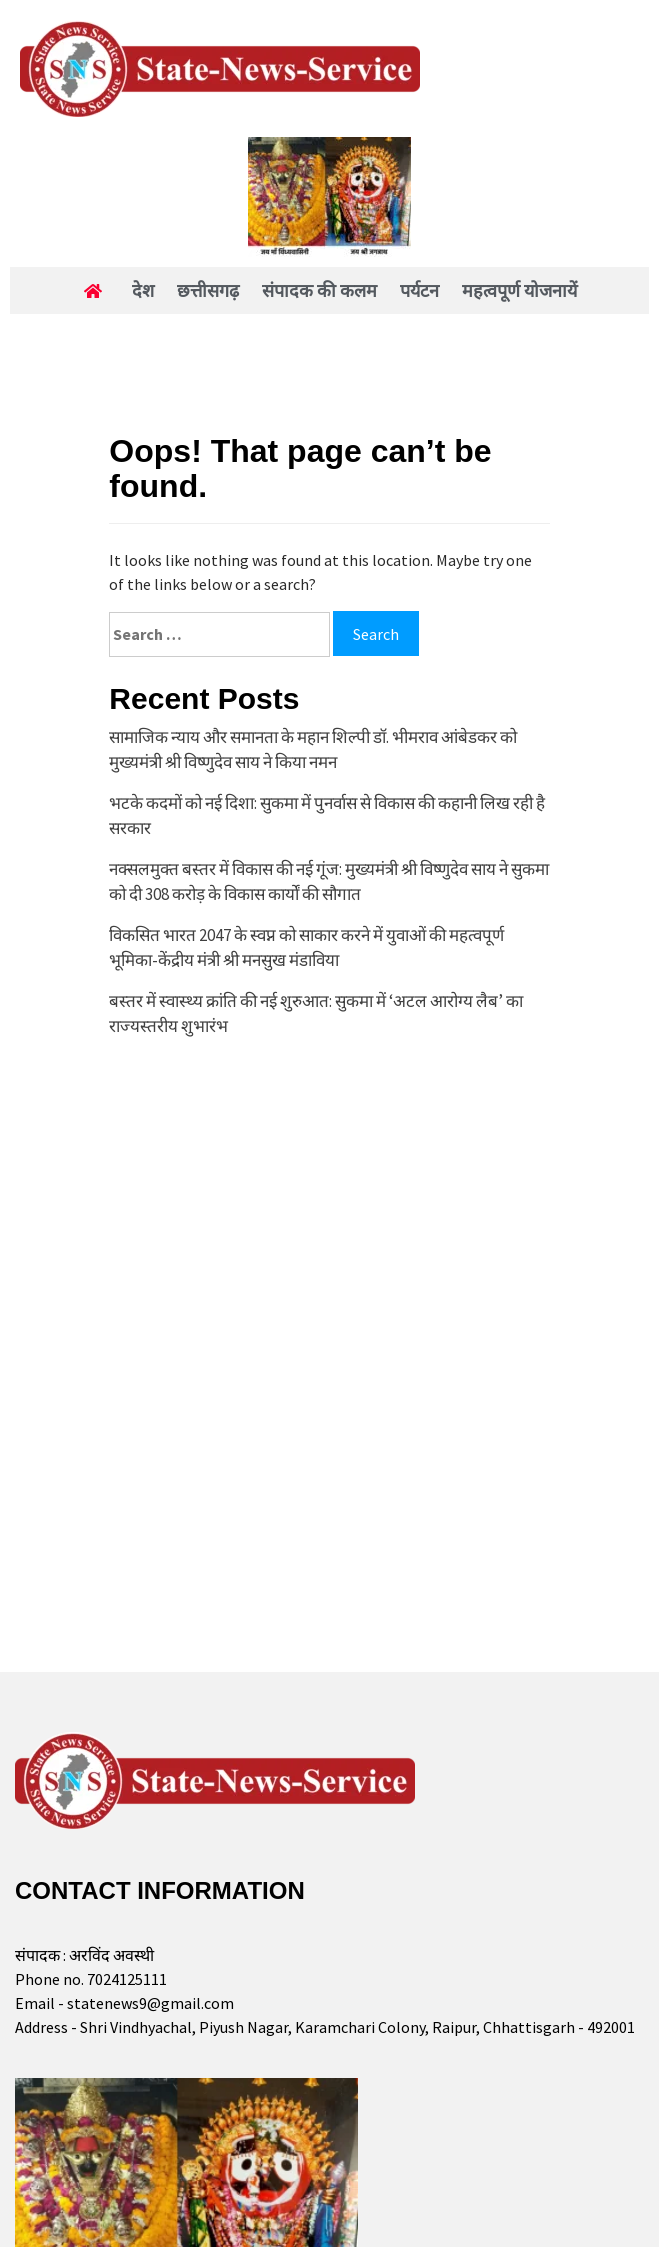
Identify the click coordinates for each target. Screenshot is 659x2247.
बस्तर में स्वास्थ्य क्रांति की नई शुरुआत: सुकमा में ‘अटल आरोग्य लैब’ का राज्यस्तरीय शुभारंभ (316, 1014)
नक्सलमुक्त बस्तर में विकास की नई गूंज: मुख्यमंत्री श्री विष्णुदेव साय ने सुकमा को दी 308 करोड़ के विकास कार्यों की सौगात (329, 882)
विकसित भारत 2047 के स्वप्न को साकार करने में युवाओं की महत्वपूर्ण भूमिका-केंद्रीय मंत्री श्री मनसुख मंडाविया (306, 948)
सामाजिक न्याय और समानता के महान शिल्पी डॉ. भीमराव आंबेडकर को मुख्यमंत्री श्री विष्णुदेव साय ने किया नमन (313, 750)
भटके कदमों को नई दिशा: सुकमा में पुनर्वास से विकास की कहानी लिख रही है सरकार (327, 816)
